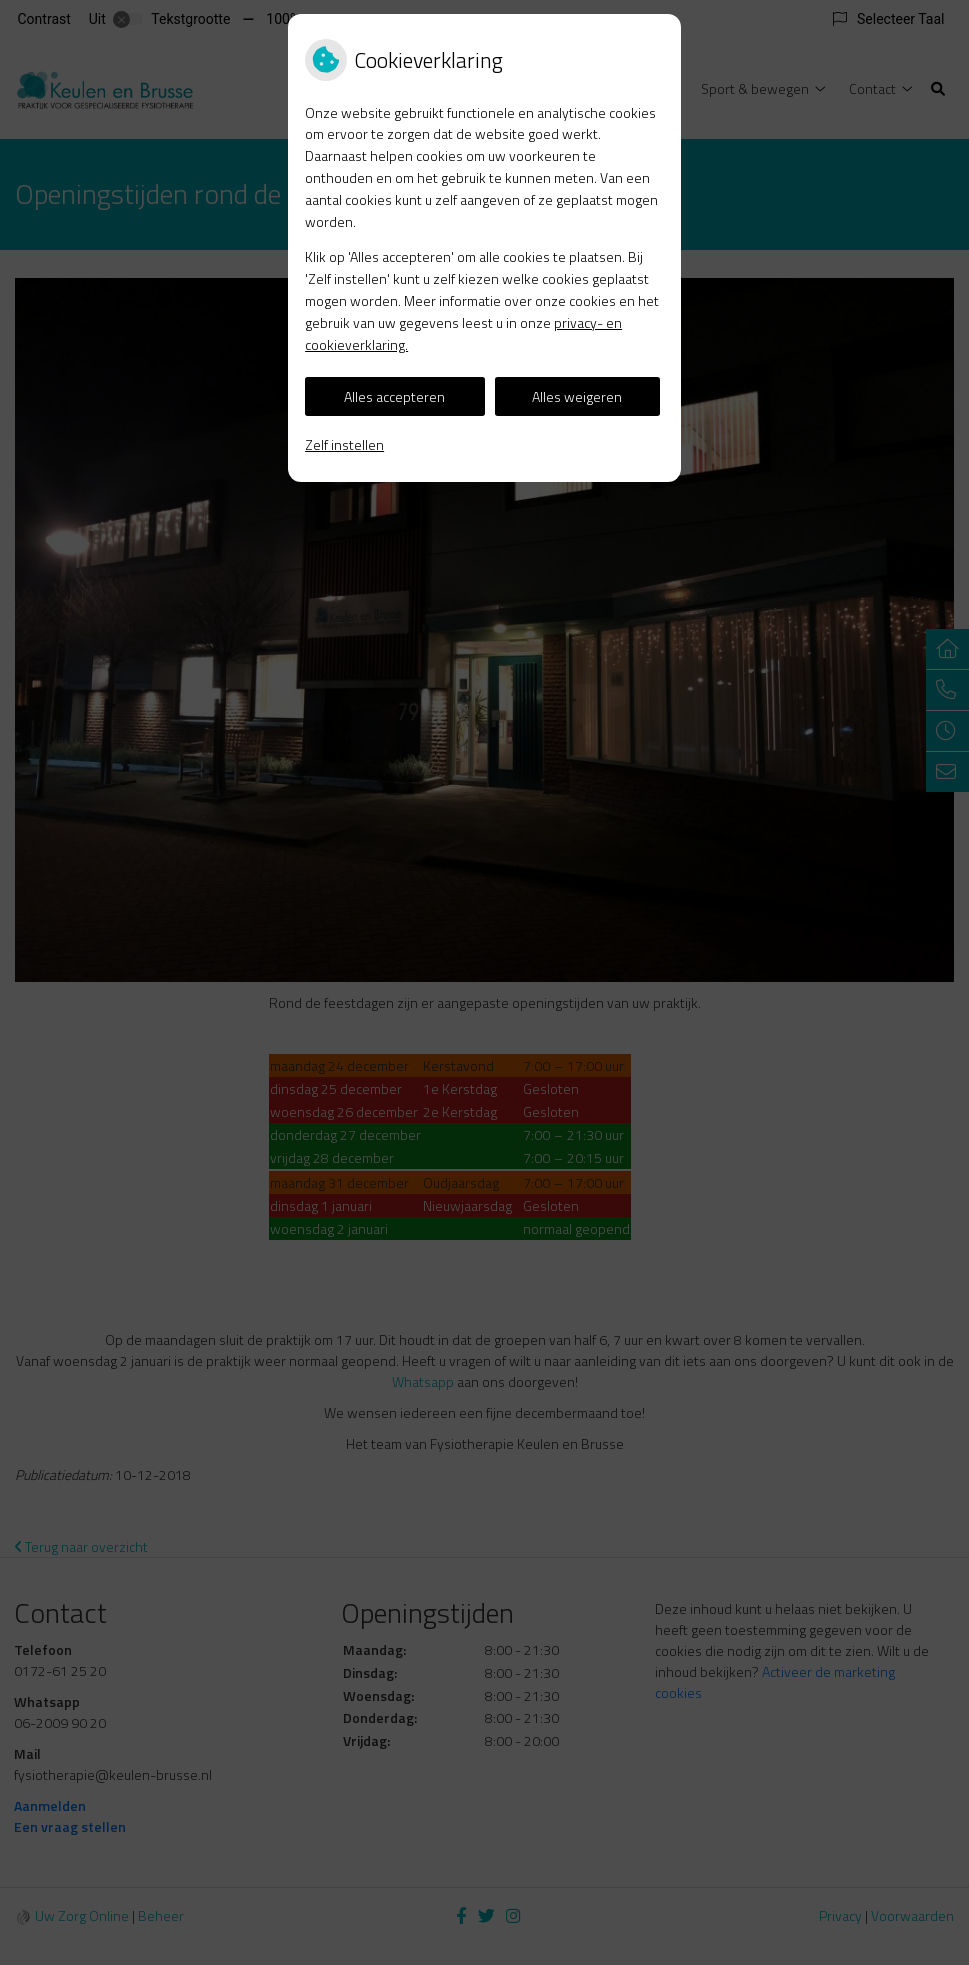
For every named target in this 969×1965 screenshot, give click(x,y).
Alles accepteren (394, 396)
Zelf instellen (344, 444)
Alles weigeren (577, 396)
